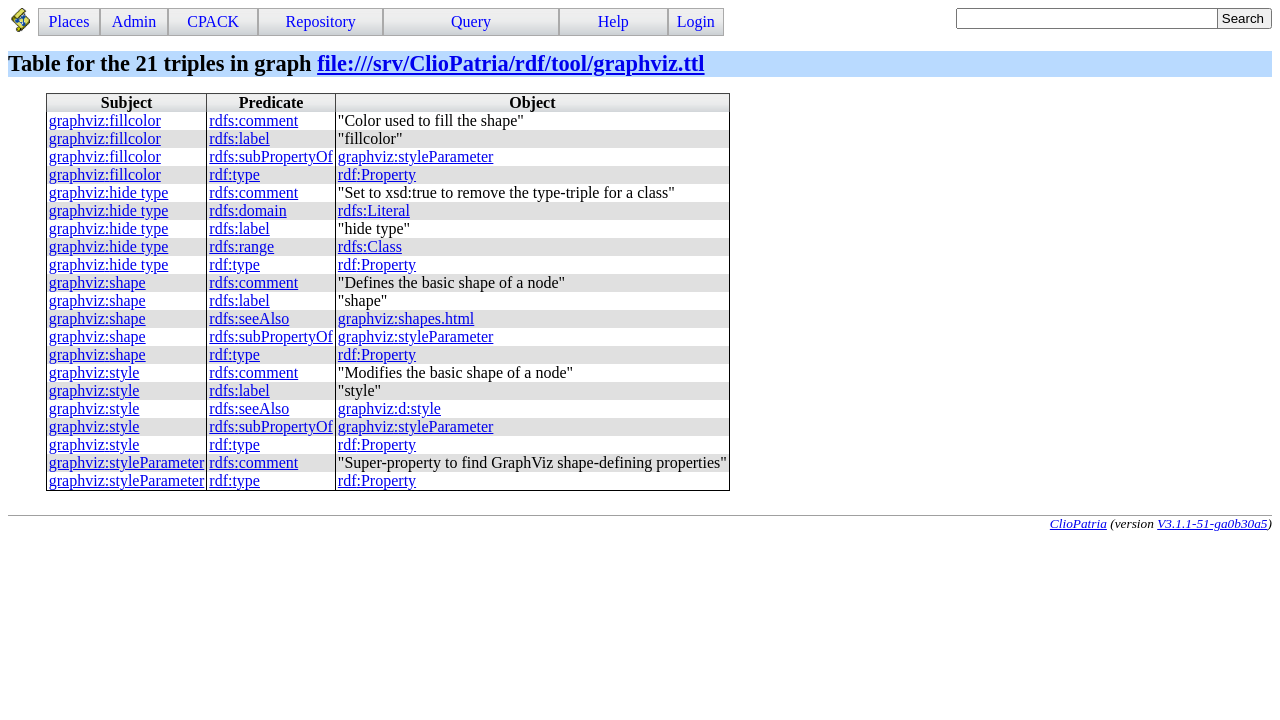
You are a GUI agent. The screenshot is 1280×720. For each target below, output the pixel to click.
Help (613, 21)
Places (69, 21)
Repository (321, 21)
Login (696, 21)
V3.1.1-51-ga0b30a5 (1212, 523)
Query (471, 21)
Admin (134, 21)
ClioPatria (1078, 523)
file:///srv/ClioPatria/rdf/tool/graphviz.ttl (510, 63)
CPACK (213, 21)
